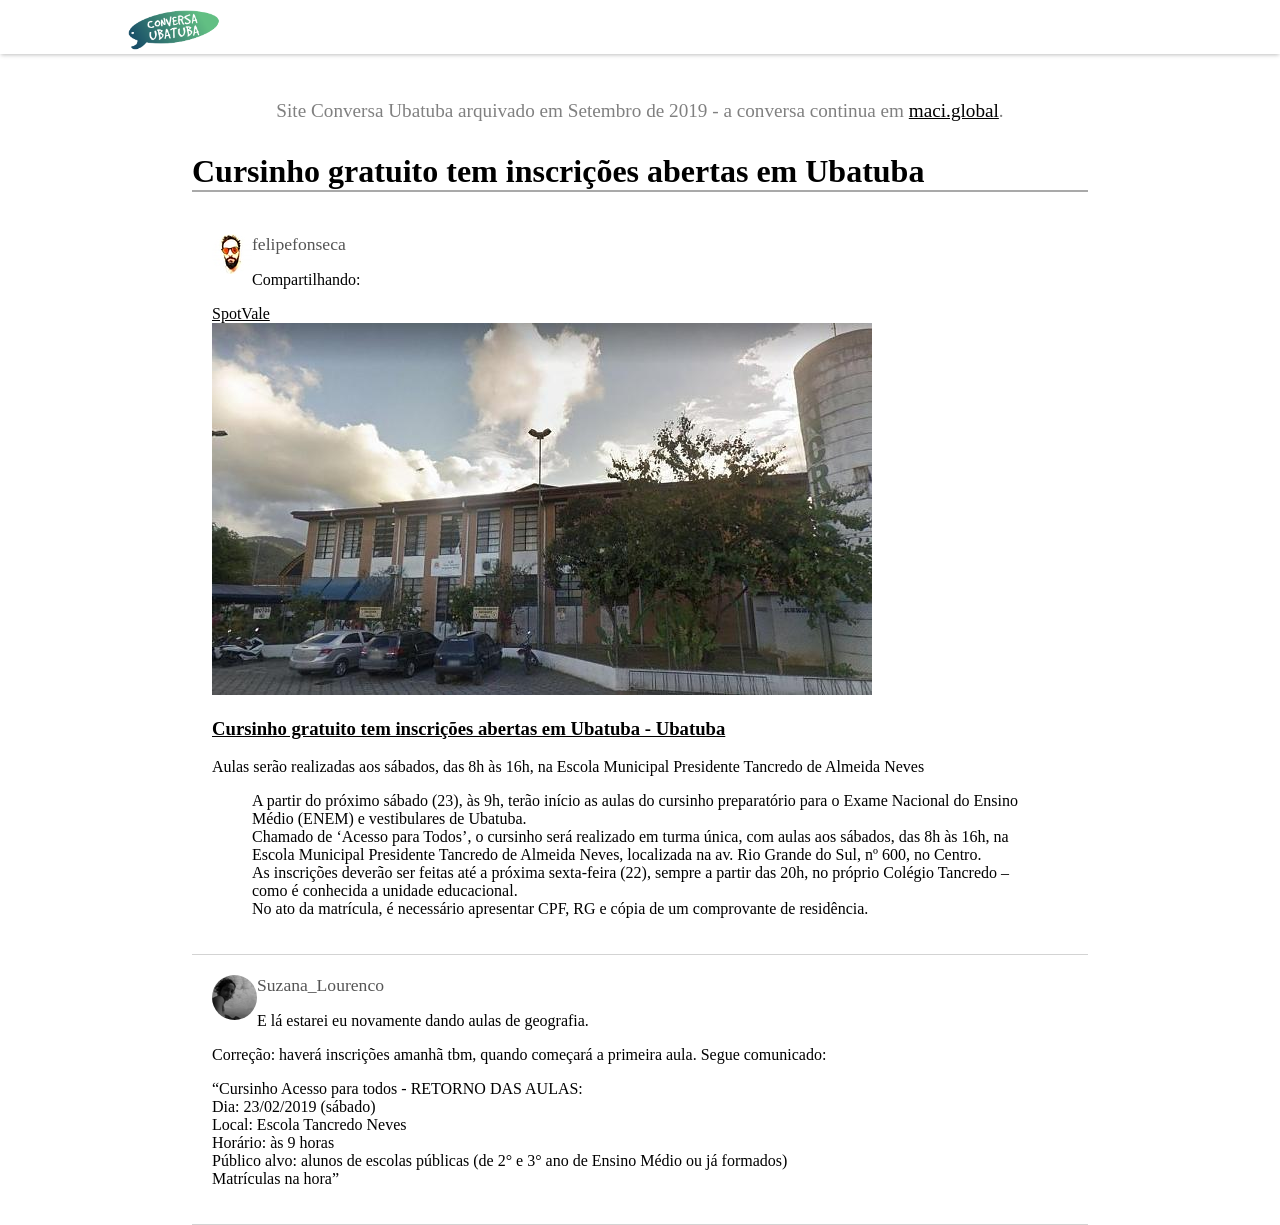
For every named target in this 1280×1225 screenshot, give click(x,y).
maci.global (954, 110)
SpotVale (241, 313)
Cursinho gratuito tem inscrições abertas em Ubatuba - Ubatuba (468, 728)
